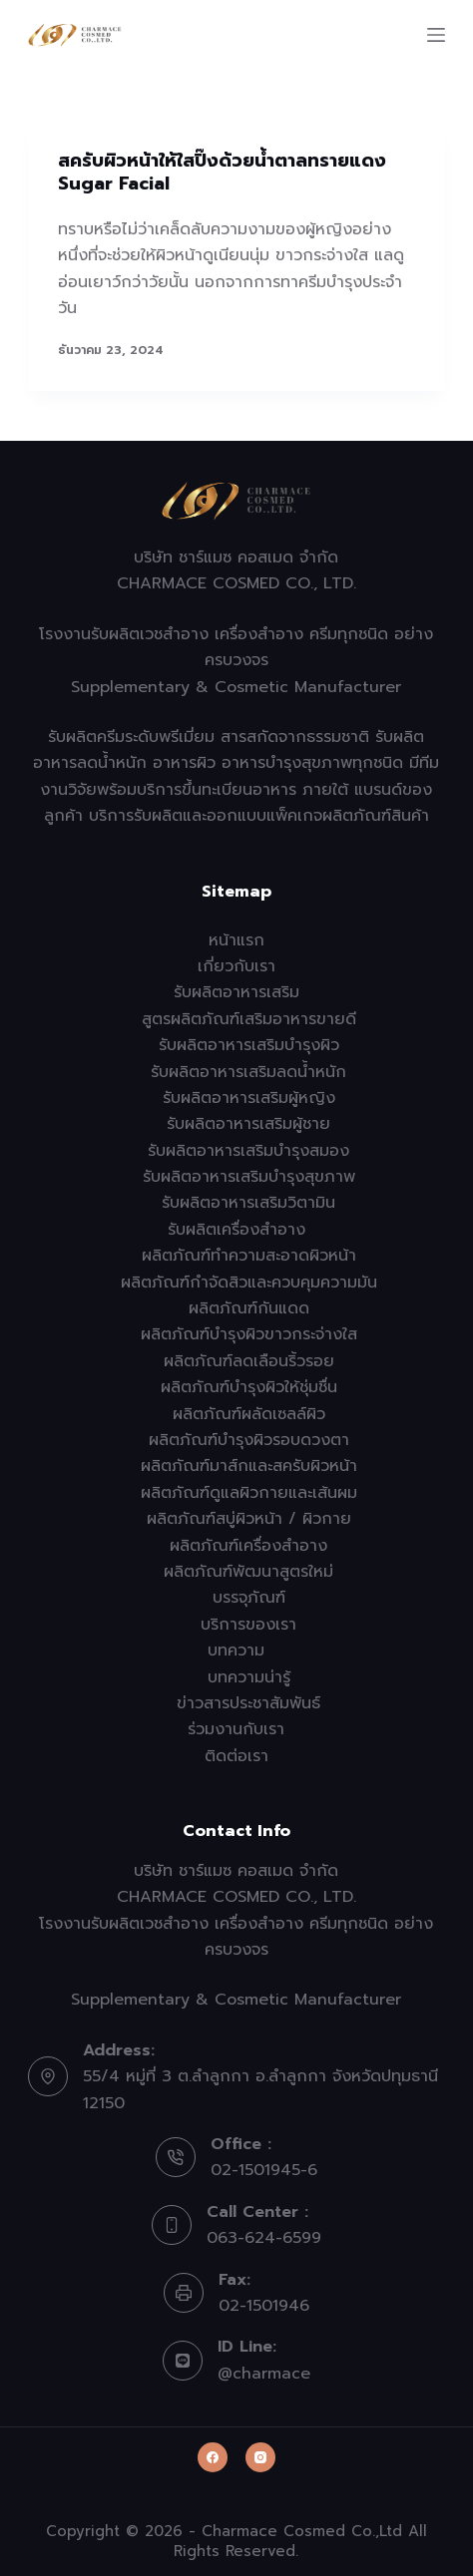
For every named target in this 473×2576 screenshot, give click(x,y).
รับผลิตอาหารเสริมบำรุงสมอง (248, 1151)
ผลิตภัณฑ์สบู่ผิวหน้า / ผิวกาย (249, 1519)
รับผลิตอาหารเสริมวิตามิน (248, 1203)
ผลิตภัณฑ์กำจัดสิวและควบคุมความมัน (249, 1282)
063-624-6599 (264, 2238)
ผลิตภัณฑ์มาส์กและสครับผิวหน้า (249, 1466)
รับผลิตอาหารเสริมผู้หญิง (249, 1098)
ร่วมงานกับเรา (236, 1729)
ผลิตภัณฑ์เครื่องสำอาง (248, 1546)
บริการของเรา (248, 1625)
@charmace (264, 2374)
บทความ (236, 1650)
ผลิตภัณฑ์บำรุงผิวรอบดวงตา (249, 1440)
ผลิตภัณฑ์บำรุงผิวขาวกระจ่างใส (249, 1334)
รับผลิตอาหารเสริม (236, 992)
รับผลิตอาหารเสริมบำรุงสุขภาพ (249, 1177)
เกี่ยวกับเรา (236, 966)
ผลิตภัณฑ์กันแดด (249, 1308)
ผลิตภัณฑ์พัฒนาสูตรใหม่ (248, 1572)
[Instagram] (260, 2457)
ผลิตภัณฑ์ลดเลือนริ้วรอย (249, 1361)
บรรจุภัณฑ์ (249, 1598)
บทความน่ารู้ (249, 1677)
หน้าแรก (236, 940)
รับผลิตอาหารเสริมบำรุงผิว (249, 1045)
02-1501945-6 (264, 2170)
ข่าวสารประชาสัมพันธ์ (248, 1703)
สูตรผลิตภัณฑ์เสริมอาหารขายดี (249, 1019)
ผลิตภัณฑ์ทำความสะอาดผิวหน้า (249, 1256)
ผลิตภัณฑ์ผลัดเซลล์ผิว (249, 1414)
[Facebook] (213, 2457)
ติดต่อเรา (236, 1756)
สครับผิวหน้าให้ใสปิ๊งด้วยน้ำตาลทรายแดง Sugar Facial (222, 172)
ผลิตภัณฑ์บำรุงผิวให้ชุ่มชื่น (249, 1387)
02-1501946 (264, 2306)
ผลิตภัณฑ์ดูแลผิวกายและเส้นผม (249, 1493)
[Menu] (436, 35)
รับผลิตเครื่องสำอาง (236, 1230)
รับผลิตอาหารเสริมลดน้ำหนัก (248, 1072)
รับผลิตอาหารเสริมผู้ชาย (248, 1124)
